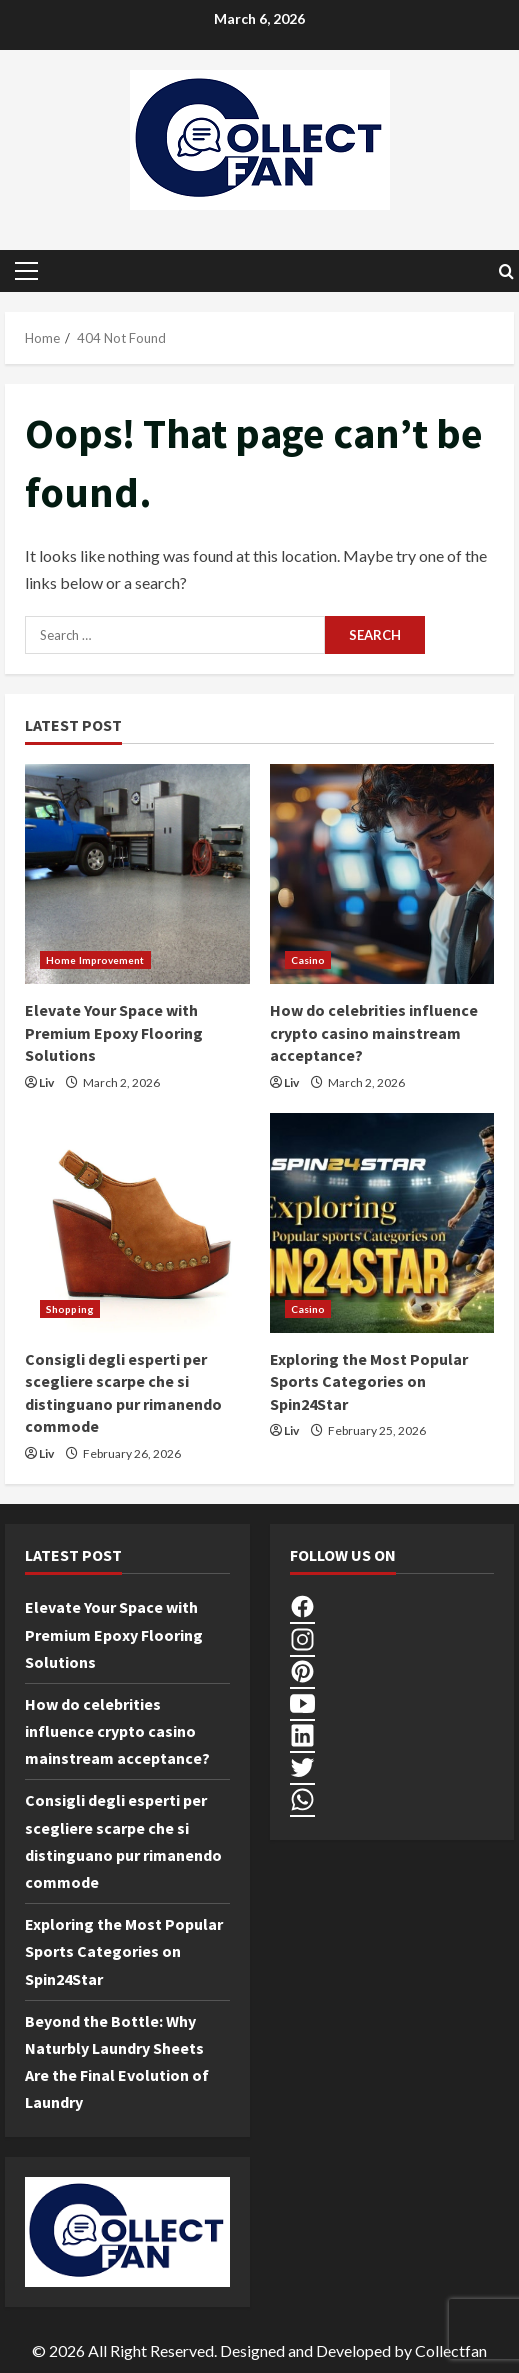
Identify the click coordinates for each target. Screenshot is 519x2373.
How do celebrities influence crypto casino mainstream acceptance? (374, 1032)
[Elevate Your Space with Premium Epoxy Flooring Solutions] (137, 874)
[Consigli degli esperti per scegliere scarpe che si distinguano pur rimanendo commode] (137, 1223)
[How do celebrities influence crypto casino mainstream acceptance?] (382, 874)
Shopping (70, 1309)
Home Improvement (95, 960)
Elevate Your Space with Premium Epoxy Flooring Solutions (114, 1032)
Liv (46, 1082)
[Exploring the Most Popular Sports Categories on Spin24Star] (382, 1223)
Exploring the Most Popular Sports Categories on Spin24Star (369, 1381)
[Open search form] (506, 271)
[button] (26, 271)
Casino (308, 960)
